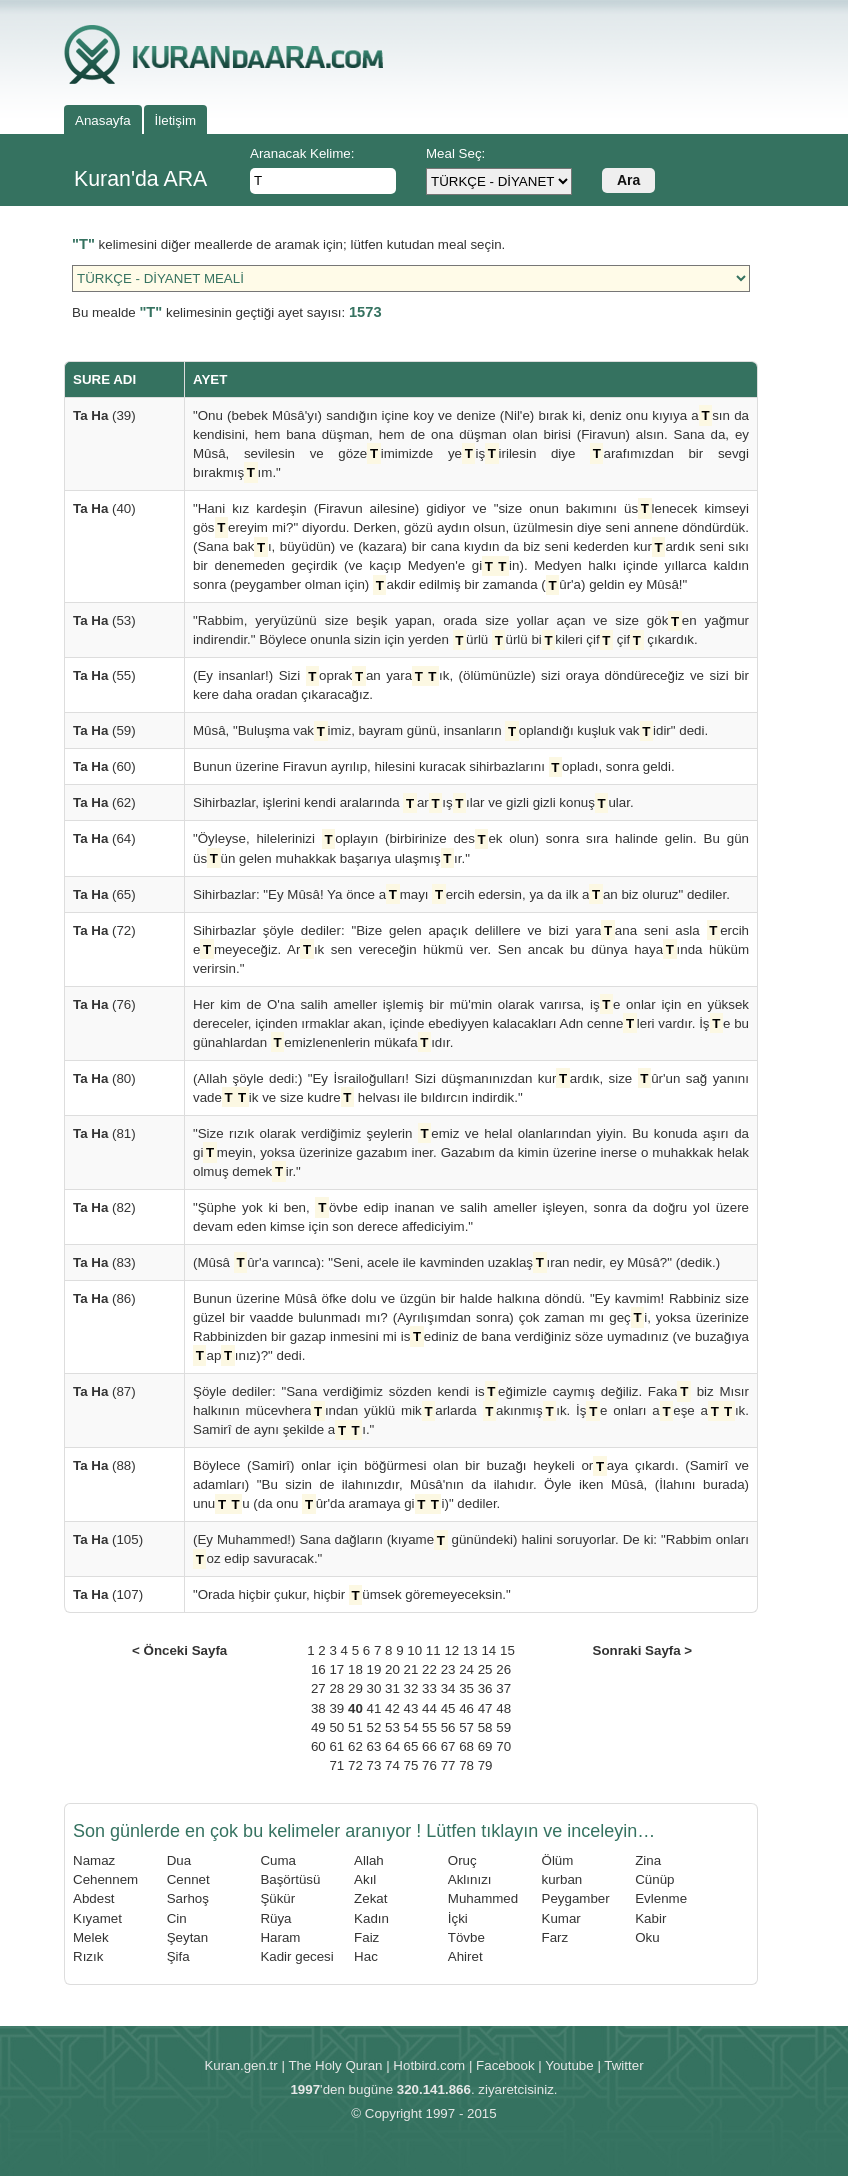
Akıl (365, 1879)
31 (392, 1688)
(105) (108, 1539)
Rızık (88, 1956)
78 (466, 1765)
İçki (458, 1918)
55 (429, 1727)
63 (374, 1746)
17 (336, 1669)
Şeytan (188, 1937)
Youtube (569, 2065)
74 (392, 1765)
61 (336, 1746)
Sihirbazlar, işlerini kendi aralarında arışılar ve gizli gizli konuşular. (413, 802)
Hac (366, 1956)
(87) (104, 1391)
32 (411, 1688)
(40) (104, 508)
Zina (648, 1860)
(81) (104, 1133)
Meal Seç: (455, 153)
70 (503, 1746)
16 (318, 1669)
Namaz (94, 1860)
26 (503, 1669)
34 (448, 1688)
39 (336, 1708)
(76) (104, 1004)
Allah (369, 1860)
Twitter (623, 2065)
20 (392, 1669)
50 (336, 1727)
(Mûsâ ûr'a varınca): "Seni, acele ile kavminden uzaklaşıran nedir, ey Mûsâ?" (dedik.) (456, 1262)
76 (429, 1765)
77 (448, 1765)
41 (374, 1708)
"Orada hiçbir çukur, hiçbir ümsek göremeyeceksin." (352, 1594)
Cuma (278, 1860)
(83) (104, 1262)
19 (374, 1669)
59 (503, 1727)
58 (485, 1727)
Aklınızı (470, 1879)
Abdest (94, 1898)
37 (503, 1688)
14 (488, 1650)
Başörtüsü (290, 1879)
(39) (104, 415)
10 (414, 1650)
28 (336, 1688)
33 (429, 1688)
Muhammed (483, 1898)
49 (318, 1727)
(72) (104, 930)
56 (448, 1727)
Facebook (505, 2065)
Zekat (370, 1898)
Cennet (188, 1879)
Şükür (277, 1898)
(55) (104, 675)
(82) (104, 1207)
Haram (280, 1937)
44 (429, 1708)
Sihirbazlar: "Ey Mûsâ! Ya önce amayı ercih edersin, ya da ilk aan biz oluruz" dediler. (461, 894)
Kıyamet (97, 1918)
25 (485, 1669)
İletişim (175, 120)
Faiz (366, 1937)
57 (466, 1727)
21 (411, 1669)
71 (336, 1765)
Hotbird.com (429, 2065)
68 (466, 1746)
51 (355, 1727)
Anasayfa (103, 120)
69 (485, 1746)
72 (355, 1765)
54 (411, 1727)
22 (429, 1669)
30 (374, 1688)
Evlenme (661, 1898)
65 (411, 1746)
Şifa (178, 1956)
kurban (562, 1879)
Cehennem (105, 1879)
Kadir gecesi (296, 1956)
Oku (647, 1937)
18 (355, 1669)
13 (470, 1650)
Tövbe (466, 1937)
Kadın (371, 1918)
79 (485, 1765)
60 (318, 1746)
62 (355, 1746)
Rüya (275, 1918)
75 (411, 1765)
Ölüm (558, 1860)
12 (451, 1650)
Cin (177, 1918)
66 (429, 1746)
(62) (104, 802)
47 (485, 1708)
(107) (108, 1594)
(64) (104, 838)
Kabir (650, 1918)
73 (374, 1765)
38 (318, 1708)
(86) (104, 1298)
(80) (104, 1078)
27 (318, 1688)
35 (466, 1688)
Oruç (462, 1860)
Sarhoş (188, 1898)
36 (485, 1688)
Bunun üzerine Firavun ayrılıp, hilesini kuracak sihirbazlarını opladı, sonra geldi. (434, 766)
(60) (104, 766)
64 (392, 1746)
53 (392, 1727)
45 (448, 1708)
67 (448, 1746)
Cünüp (654, 1879)
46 (466, 1708)
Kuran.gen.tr (240, 2065)
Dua (179, 1860)
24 (466, 1669)
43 (411, 1708)
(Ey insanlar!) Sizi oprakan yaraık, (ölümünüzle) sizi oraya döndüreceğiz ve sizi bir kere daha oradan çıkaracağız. (471, 684)
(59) (104, 730)
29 (355, 1688)
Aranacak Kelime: (302, 153)
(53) (104, 620)
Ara (628, 180)
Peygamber (576, 1898)
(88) (104, 1465)
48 (503, 1708)
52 (374, 1727)
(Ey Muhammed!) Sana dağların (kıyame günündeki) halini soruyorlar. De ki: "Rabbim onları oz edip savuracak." (471, 1549)
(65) (104, 894)
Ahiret (465, 1956)
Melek (91, 1937)
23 (448, 1669)
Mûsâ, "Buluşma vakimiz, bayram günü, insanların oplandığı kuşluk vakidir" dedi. (450, 730)
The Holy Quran (335, 2065)
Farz (555, 1937)
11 (433, 1650)
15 (507, 1650)
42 (392, 1708)
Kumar (561, 1918)
